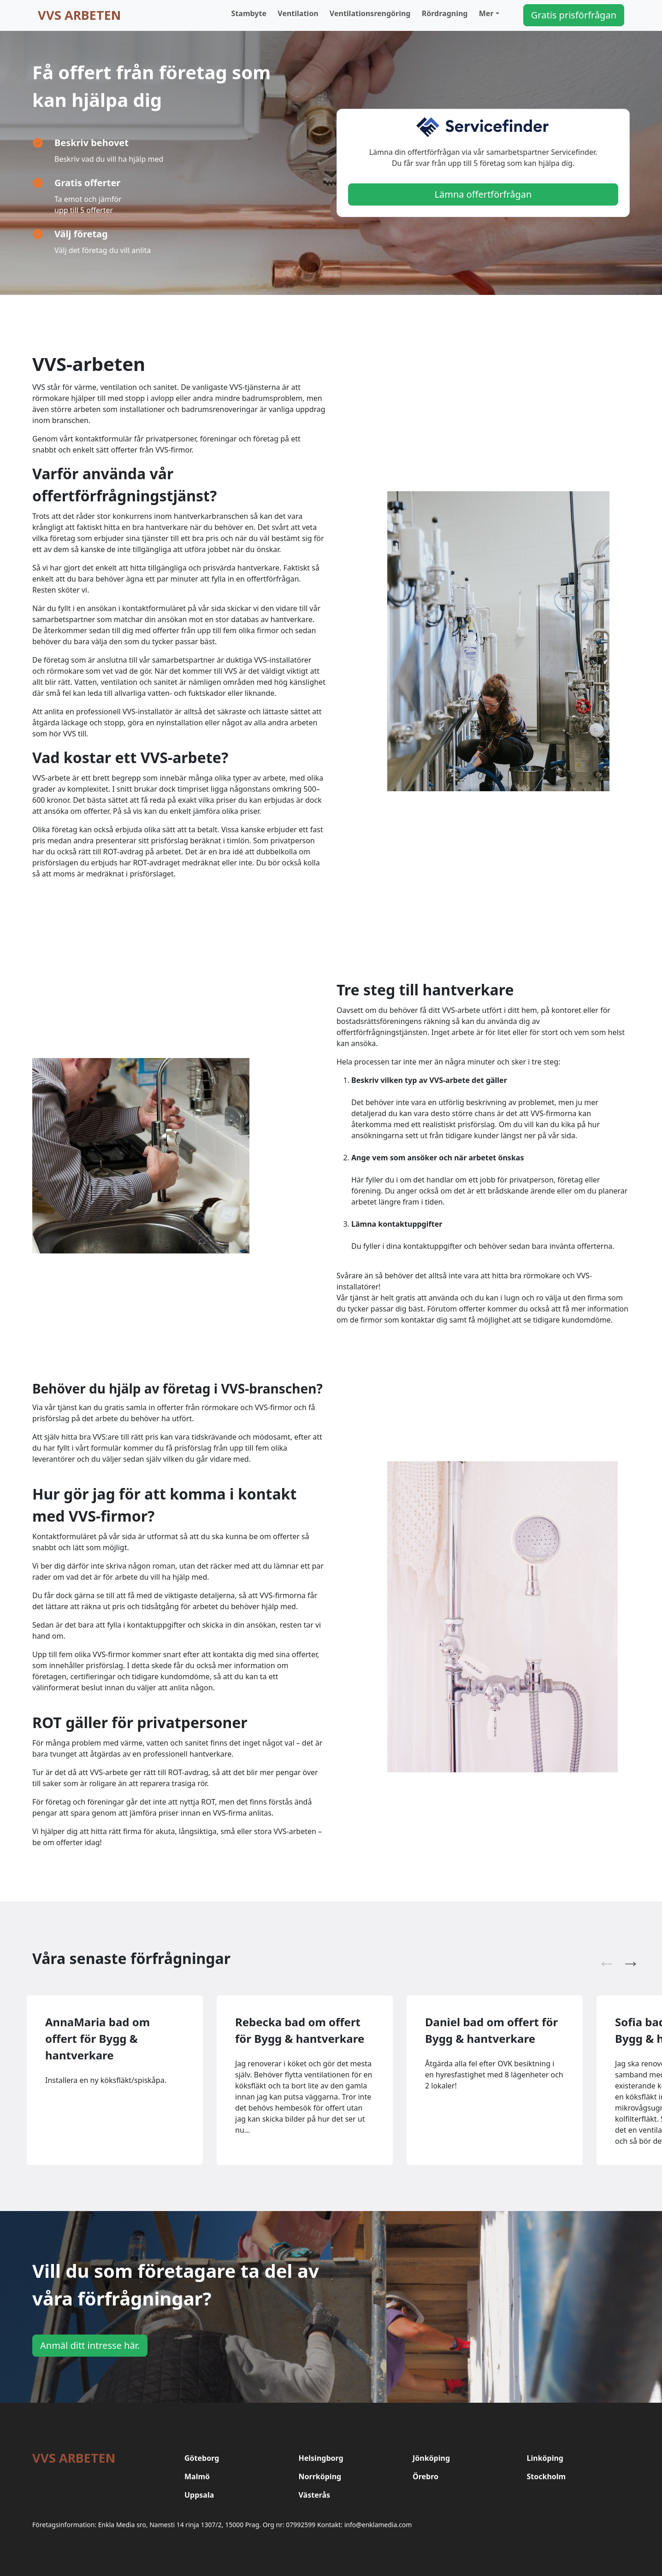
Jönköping (431, 2458)
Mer (486, 13)
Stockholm (546, 2476)
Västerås (315, 2495)
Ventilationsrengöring (370, 13)
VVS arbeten (79, 15)
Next (626, 1958)
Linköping (545, 2458)
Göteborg (201, 2458)
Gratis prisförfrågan (573, 15)
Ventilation (298, 13)
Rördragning (445, 13)
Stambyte (248, 13)
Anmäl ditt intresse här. (90, 2345)
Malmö (197, 2476)
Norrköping (320, 2476)
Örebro (425, 2476)
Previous (602, 1958)
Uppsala (199, 2495)
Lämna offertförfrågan (483, 194)
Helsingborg (321, 2458)
